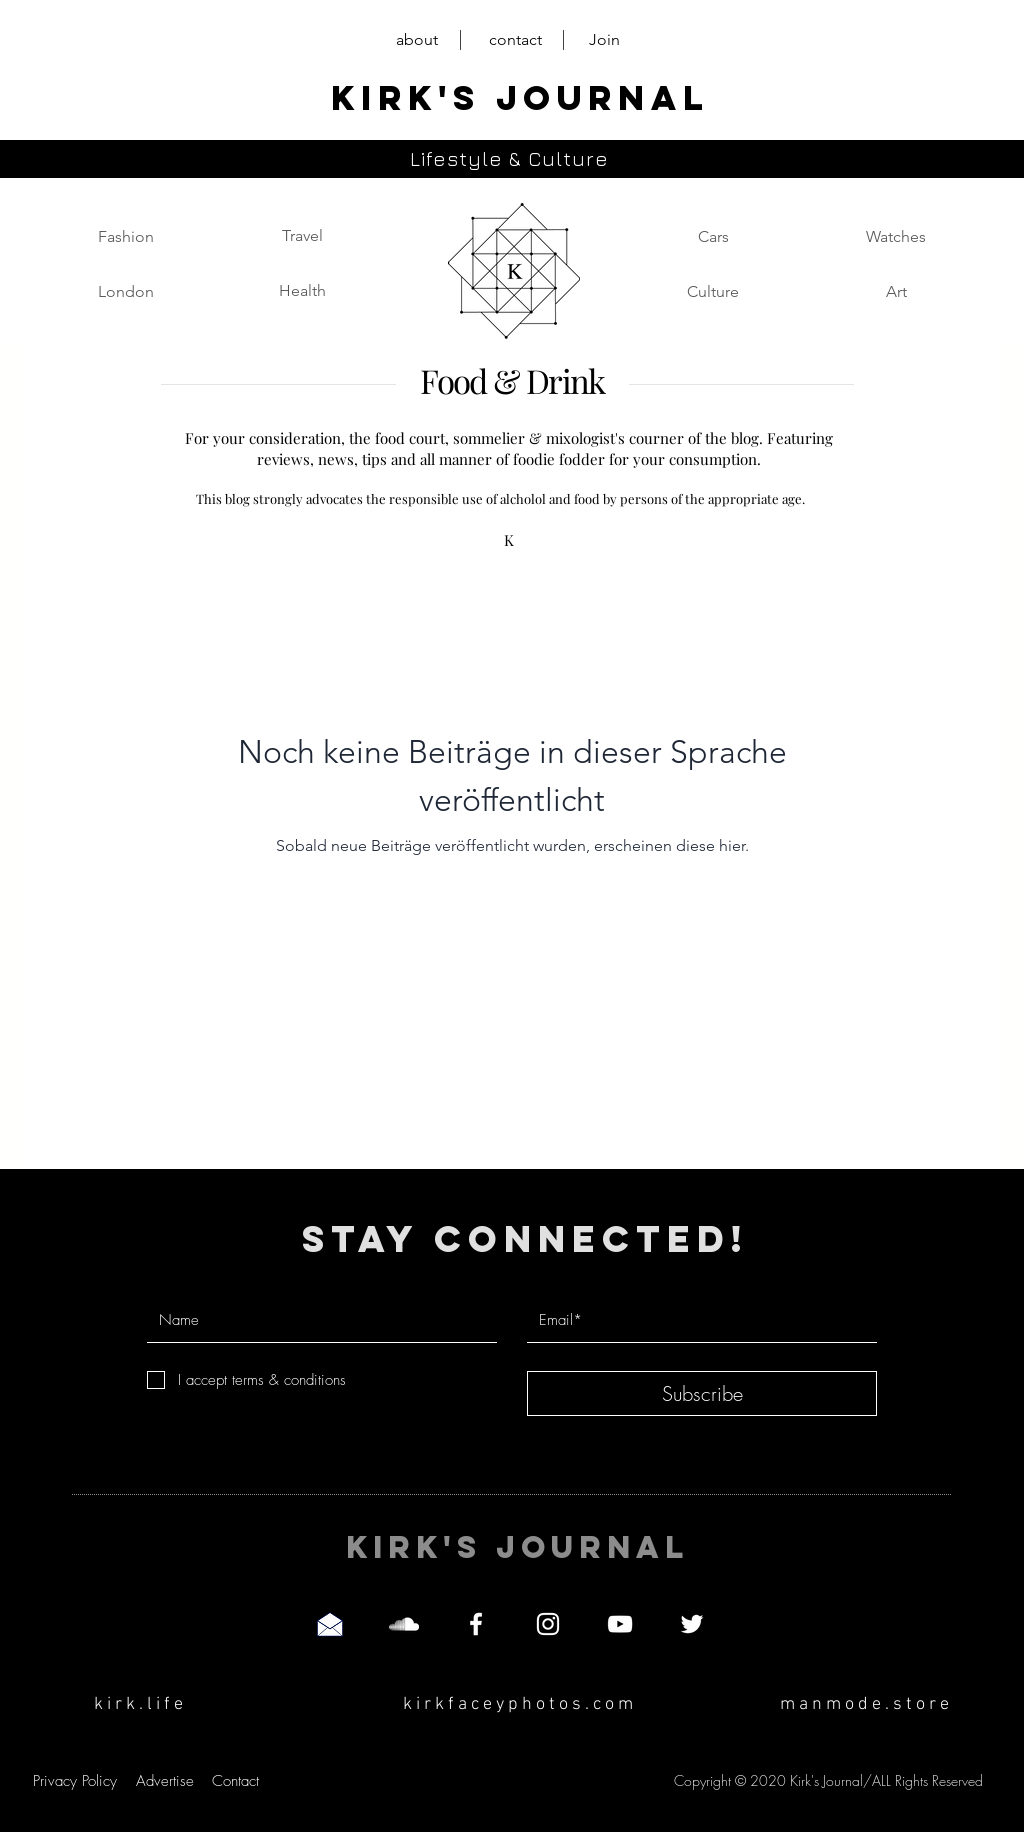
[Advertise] (164, 1781)
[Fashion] (126, 237)
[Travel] (302, 236)
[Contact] (235, 1781)
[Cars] (713, 237)
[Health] (302, 291)
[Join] (604, 40)
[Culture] (713, 292)
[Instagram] (548, 1624)
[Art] (896, 292)
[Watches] (896, 237)
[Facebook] (476, 1624)
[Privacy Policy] (75, 1781)
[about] (417, 40)
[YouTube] (620, 1624)
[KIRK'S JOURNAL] (519, 98)
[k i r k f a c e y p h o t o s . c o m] (517, 1704)
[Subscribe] (702, 1393)
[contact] (515, 40)
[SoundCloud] (404, 1624)
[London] (126, 292)
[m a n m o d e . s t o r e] (864, 1704)
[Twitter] (692, 1624)
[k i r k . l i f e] (138, 1704)
